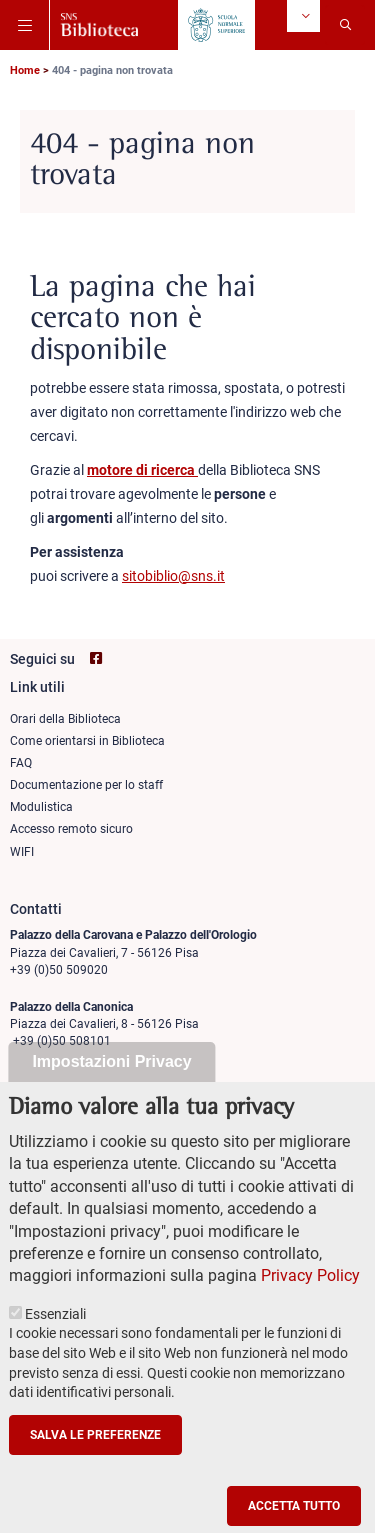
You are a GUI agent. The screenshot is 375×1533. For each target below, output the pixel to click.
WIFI (22, 852)
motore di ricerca (142, 470)
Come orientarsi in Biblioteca (87, 741)
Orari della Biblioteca (65, 719)
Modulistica (41, 807)
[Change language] (303, 16)
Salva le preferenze (95, 1469)
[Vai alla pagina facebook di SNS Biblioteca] (96, 658)
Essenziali (55, 1348)
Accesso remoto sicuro (71, 829)
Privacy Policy (310, 1310)
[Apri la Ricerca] (345, 25)
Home (25, 70)
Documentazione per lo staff (86, 785)
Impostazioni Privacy (111, 1096)
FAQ (21, 763)
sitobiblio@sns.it (173, 576)
